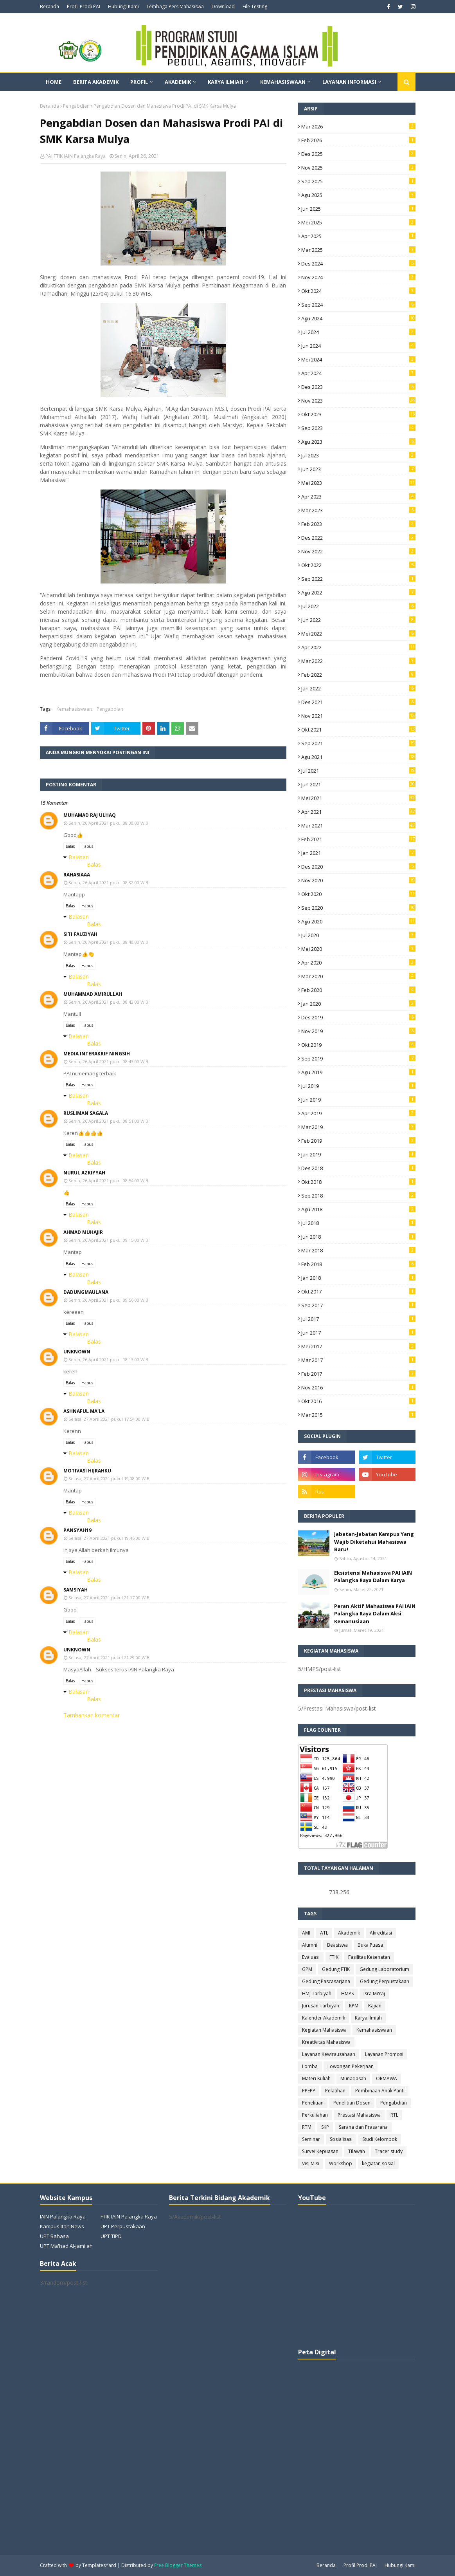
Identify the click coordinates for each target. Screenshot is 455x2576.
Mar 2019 (358, 1127)
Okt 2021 (358, 729)
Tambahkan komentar (91, 1715)
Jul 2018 (358, 1223)
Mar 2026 (358, 126)
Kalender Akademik (323, 2017)
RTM (306, 2127)
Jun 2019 (358, 1099)
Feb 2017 (358, 1373)
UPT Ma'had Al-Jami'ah (66, 2245)
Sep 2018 (358, 1195)
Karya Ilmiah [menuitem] (225, 81)
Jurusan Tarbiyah (320, 2005)
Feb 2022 (358, 674)
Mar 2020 (358, 976)
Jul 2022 (358, 606)
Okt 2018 (358, 1181)
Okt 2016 (358, 1401)
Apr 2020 (358, 962)
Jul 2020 (358, 935)
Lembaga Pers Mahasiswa (175, 6)
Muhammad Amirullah (92, 994)
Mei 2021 (358, 798)
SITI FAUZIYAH (80, 934)
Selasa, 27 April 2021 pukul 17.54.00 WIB (108, 1419)
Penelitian (313, 2102)
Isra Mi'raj (374, 1993)
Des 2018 (358, 1168)
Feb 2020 (358, 990)
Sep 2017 (358, 1305)
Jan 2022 (358, 688)
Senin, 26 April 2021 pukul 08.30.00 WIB (108, 823)
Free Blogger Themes (177, 2565)
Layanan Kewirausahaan (328, 2054)
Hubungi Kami (123, 6)
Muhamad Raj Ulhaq (89, 815)
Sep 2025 (358, 181)
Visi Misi (310, 2163)
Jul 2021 (358, 770)
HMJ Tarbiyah (316, 1993)
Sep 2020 (358, 907)
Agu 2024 (358, 318)
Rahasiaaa (76, 874)
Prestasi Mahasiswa (359, 2115)
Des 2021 (358, 702)
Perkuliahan (315, 2115)
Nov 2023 (358, 400)
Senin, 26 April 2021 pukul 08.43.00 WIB (108, 1061)
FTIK (333, 1957)
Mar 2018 (358, 1250)
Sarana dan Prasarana (363, 2127)
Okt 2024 (358, 290)
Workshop (340, 2163)
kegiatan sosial (378, 2163)
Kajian (374, 2005)
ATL (324, 1932)
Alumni (309, 1945)
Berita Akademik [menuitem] (96, 81)
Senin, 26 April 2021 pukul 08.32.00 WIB (108, 882)
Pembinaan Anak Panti (380, 2090)
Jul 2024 (358, 332)
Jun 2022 (358, 619)
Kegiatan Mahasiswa (324, 2030)
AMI (306, 1932)
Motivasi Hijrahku (87, 1470)
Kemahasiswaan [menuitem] (283, 81)
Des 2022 (358, 537)
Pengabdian (76, 106)
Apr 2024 (358, 373)
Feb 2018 (358, 1264)
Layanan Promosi (384, 2054)
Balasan (78, 857)
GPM (307, 1969)
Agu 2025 (358, 195)
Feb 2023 (358, 523)
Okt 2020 (358, 894)
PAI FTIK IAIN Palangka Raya (75, 156)
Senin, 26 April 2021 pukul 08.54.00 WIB (108, 1180)
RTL (394, 2115)
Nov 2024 (358, 277)
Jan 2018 (358, 1277)
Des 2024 (358, 263)
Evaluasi (311, 1957)
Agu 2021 (358, 757)
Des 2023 (358, 386)
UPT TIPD (111, 2236)
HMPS (347, 1993)
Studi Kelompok (379, 2139)
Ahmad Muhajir (83, 1232)
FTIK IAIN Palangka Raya (129, 2216)
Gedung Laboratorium (384, 1969)
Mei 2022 (358, 633)
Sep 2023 (358, 428)
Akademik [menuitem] (178, 81)
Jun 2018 (358, 1236)
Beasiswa (337, 1945)
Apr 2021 (358, 811)
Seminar (311, 2139)
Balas (70, 846)
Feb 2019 (358, 1140)
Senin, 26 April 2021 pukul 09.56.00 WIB (108, 1300)
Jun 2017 (358, 1332)
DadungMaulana (85, 1292)
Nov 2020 (358, 880)
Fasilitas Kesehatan (369, 1957)
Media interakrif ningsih (96, 1053)
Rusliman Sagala (85, 1113)
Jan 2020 (358, 1003)
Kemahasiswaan (74, 709)
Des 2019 (358, 1017)
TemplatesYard (99, 2565)
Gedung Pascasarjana (326, 1981)
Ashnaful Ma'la (83, 1411)
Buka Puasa (370, 1945)
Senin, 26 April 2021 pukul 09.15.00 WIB (108, 1240)
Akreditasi (381, 1932)
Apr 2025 (358, 236)
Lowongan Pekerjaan (350, 2066)
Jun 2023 (358, 469)
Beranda (49, 6)
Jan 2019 (358, 1154)
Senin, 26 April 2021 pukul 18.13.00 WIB (108, 1359)
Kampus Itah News (62, 2226)
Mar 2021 (358, 825)
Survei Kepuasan (320, 2151)
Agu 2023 (358, 441)
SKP (325, 2127)
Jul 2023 (358, 455)
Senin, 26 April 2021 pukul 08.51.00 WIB (108, 1121)
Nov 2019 (358, 1031)
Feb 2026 (358, 140)
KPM (353, 2005)
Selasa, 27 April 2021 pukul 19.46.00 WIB (108, 1538)
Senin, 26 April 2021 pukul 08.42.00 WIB (108, 1002)
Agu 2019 (358, 1072)
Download (223, 6)
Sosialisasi (341, 2139)
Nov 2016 (358, 1387)
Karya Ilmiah (368, 2017)
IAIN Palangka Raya (63, 2216)
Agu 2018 (358, 1209)
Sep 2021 (358, 743)
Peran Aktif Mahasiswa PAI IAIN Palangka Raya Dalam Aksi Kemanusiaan (374, 1613)
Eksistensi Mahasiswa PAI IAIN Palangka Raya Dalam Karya (373, 1576)
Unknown (76, 1351)
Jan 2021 (358, 852)
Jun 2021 (358, 784)
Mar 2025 (358, 249)
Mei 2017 (358, 1346)
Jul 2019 (358, 1085)
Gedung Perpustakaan (384, 1981)
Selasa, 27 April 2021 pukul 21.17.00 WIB (108, 1598)
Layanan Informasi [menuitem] (349, 81)
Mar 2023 (358, 510)
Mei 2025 (358, 222)
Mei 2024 (358, 359)
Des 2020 (358, 866)
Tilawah (356, 2151)
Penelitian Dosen (351, 2102)
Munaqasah (353, 2078)
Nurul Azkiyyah (84, 1172)
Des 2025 (358, 153)
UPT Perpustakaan (123, 2226)
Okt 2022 (358, 565)
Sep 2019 (358, 1058)
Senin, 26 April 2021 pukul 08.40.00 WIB (108, 942)
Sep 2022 (358, 578)
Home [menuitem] (53, 81)
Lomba (310, 2066)
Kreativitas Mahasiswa (326, 2042)
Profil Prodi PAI (83, 6)
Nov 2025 (358, 167)
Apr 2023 (358, 496)
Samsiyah (75, 1589)
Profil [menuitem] (139, 81)
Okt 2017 (358, 1291)
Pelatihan (335, 2090)
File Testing (255, 6)
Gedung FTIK (336, 1969)
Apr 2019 (358, 1113)
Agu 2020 (358, 921)
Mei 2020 (358, 948)
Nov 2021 (358, 715)
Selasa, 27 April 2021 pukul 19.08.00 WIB (108, 1478)
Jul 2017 (358, 1318)
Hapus (87, 846)
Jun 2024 (358, 345)
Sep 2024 (358, 304)
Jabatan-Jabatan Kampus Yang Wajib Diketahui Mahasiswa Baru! (374, 1541)
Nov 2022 (358, 551)
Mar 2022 (358, 661)
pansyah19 (77, 1530)
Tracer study (389, 2151)
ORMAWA (386, 2078)
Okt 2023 (358, 414)
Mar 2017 (358, 1360)
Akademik (349, 1932)
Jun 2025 (358, 208)
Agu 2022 (358, 592)
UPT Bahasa (54, 2236)
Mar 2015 (358, 1414)
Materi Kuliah (316, 2078)
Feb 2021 (358, 839)
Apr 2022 (358, 647)
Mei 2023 (358, 482)
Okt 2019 (358, 1044)
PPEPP (308, 2090)
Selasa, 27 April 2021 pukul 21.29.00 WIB (108, 1657)
